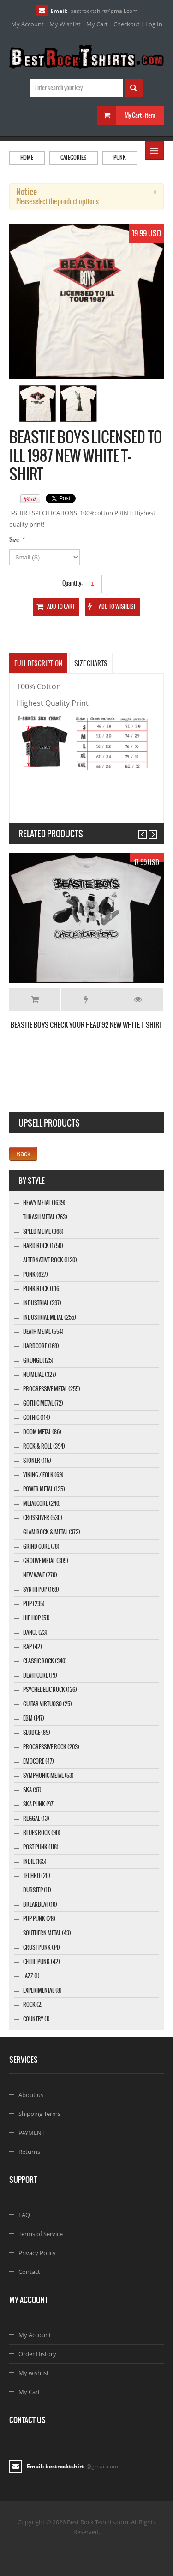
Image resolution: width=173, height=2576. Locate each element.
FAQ (24, 2215)
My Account (27, 24)
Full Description (38, 663)
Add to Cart (35, 999)
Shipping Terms (39, 2113)
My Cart (97, 24)
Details (138, 999)
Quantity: (72, 583)
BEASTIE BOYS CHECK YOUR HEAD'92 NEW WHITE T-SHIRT (86, 1024)
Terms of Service (40, 2234)
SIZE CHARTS (90, 663)
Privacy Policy (37, 2253)
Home (26, 157)
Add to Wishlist (86, 999)
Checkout (126, 24)
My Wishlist (65, 24)
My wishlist (33, 2373)
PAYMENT (31, 2132)
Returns (29, 2151)
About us (30, 2095)
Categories (73, 157)
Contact (29, 2271)
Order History (37, 2354)
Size (14, 539)
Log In (153, 24)
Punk (119, 157)
